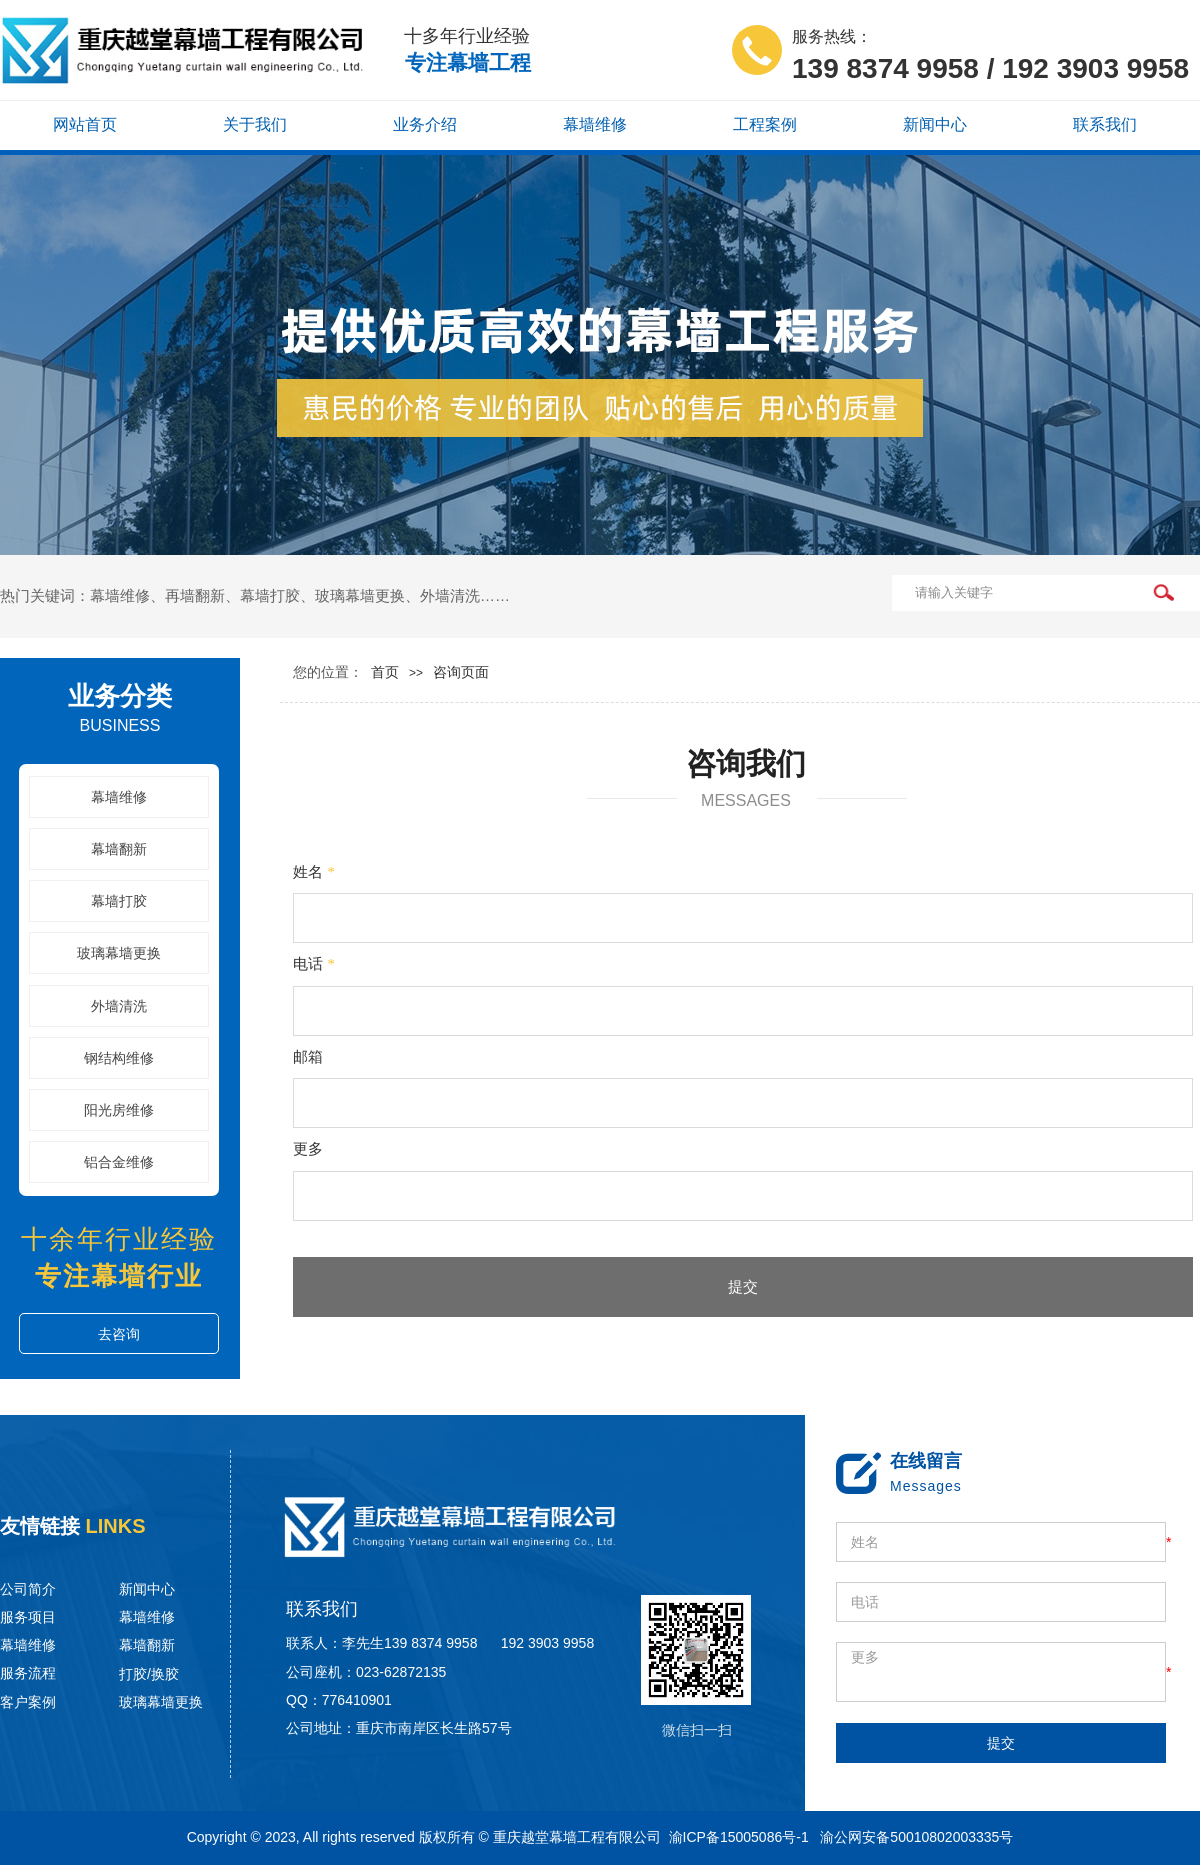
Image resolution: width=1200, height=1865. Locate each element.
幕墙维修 (119, 797)
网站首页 (85, 124)
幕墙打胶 (119, 901)
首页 (385, 672)
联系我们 (1105, 124)
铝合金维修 (119, 1162)
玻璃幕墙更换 (119, 953)
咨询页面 (461, 672)
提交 (743, 1286)
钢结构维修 (119, 1058)
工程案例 (765, 124)
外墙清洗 (119, 1006)
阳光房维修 (119, 1110)
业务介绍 (425, 124)
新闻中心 (935, 124)
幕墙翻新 (119, 849)
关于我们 (255, 124)
